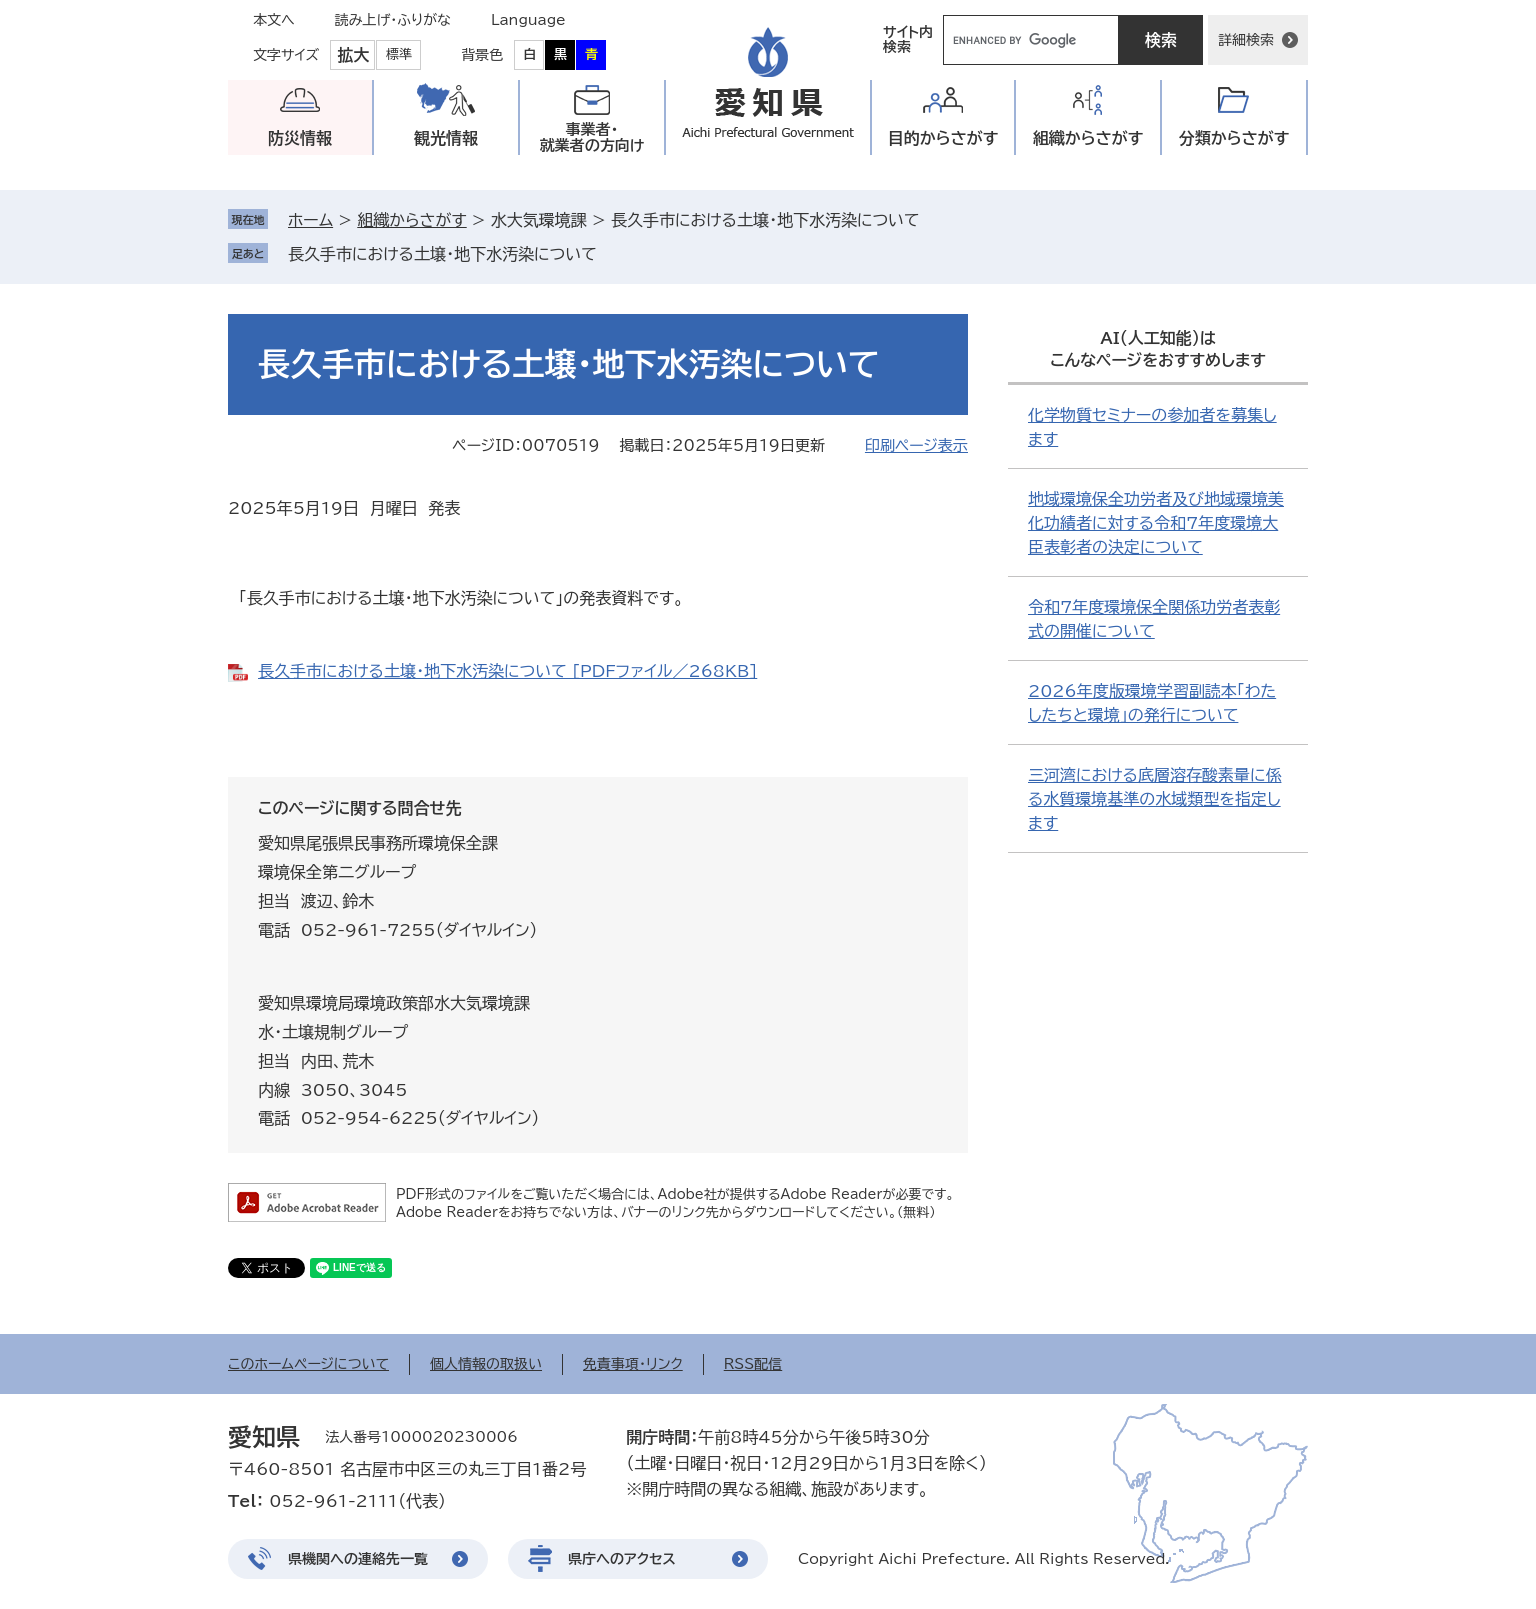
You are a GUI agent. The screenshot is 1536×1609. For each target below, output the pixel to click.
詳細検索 (1246, 40)
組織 (1088, 138)
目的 (943, 138)
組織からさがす (411, 220)
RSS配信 (753, 1364)
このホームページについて (308, 1364)
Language (528, 20)
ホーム (310, 220)
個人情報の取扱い (486, 1364)
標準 (399, 54)
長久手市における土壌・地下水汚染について (442, 254)
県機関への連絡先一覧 (358, 1559)
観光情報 (446, 138)
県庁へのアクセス (622, 1559)
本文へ (274, 20)
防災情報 (300, 138)
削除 (611, 254)
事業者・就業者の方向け (592, 137)
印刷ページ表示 (916, 445)
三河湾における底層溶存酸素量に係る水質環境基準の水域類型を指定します (1154, 799)
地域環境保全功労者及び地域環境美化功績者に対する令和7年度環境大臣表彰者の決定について (1156, 523)
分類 (1234, 138)
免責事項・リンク (633, 1364)
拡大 (353, 55)
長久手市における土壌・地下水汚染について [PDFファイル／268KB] (507, 671)
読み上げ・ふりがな (393, 20)
